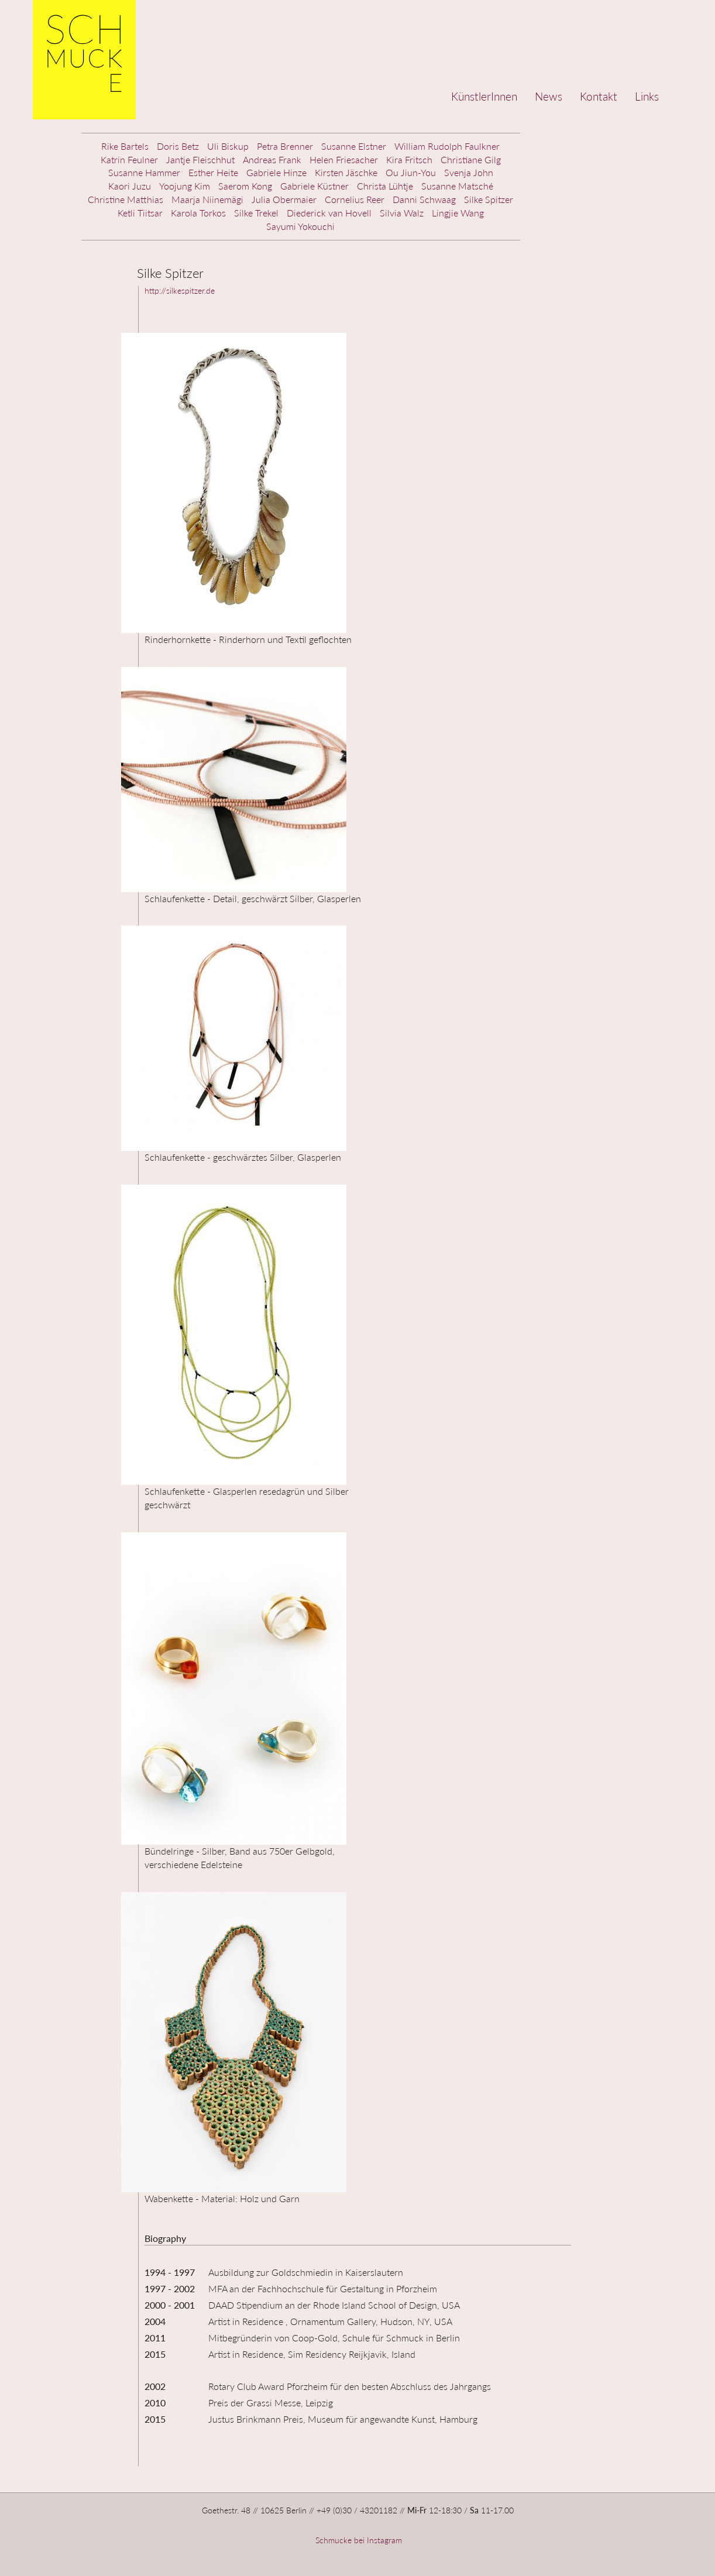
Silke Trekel (256, 212)
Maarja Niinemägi (207, 199)
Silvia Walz (402, 212)
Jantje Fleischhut (200, 159)
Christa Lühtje (385, 185)
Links (647, 96)
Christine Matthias (125, 199)
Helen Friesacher (344, 159)
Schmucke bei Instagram (357, 2540)
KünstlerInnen (484, 96)
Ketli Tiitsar (140, 212)
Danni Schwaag (424, 199)
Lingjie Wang (458, 212)
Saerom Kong (245, 185)
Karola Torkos (198, 212)
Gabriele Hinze (276, 172)
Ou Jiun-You (411, 172)
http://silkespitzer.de (180, 290)
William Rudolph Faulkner (447, 146)
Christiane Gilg (471, 159)
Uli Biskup (228, 146)
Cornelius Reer (354, 199)
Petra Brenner (285, 146)
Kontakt (598, 96)
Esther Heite (213, 172)
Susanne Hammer (144, 172)
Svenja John (468, 172)
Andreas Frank (272, 159)
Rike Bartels (125, 146)
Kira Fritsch (409, 159)
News (548, 96)
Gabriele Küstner (314, 185)
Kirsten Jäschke (346, 172)
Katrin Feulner (129, 159)
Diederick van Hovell (329, 212)
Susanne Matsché (457, 185)
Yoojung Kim (184, 185)
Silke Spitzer (488, 199)
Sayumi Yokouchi (300, 226)
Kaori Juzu (129, 185)
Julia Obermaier (284, 199)
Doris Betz (178, 146)
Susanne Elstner (353, 146)
